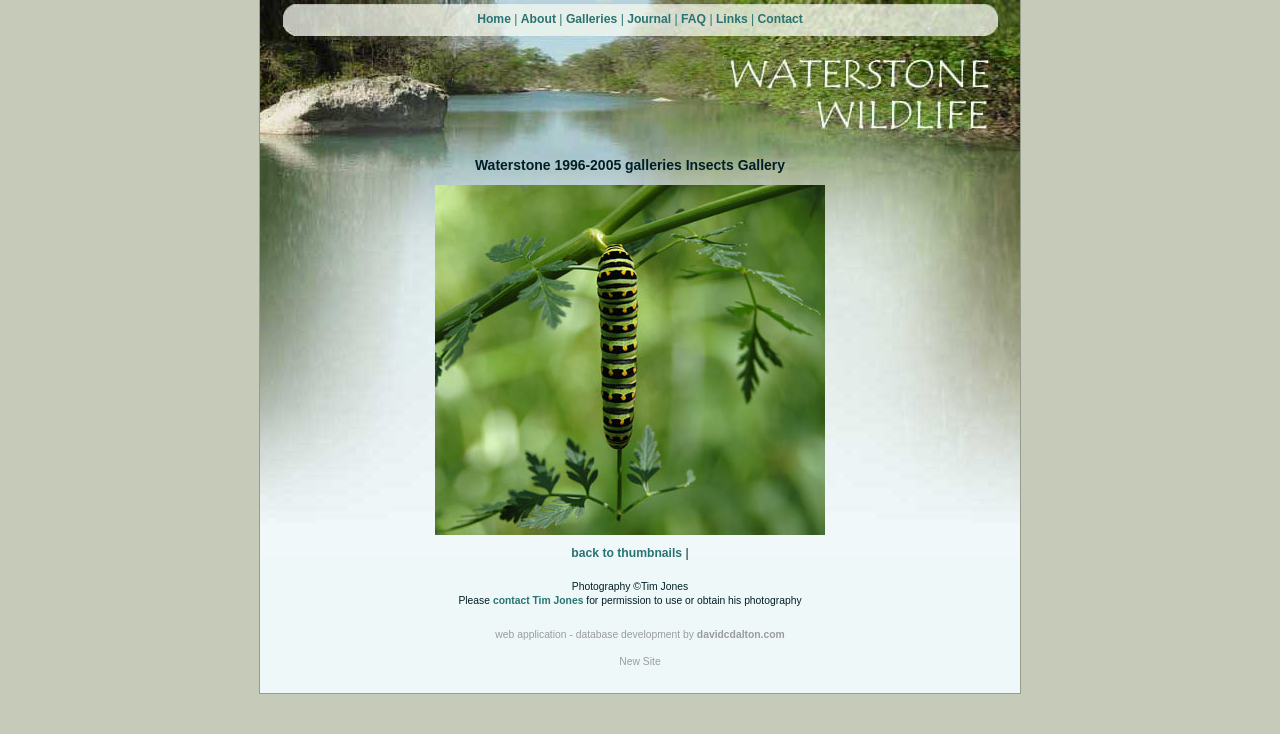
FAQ (693, 19)
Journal (649, 19)
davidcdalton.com (741, 634)
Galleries (591, 19)
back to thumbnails (626, 553)
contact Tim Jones (538, 600)
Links (732, 19)
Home (494, 19)
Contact (780, 19)
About (538, 19)
